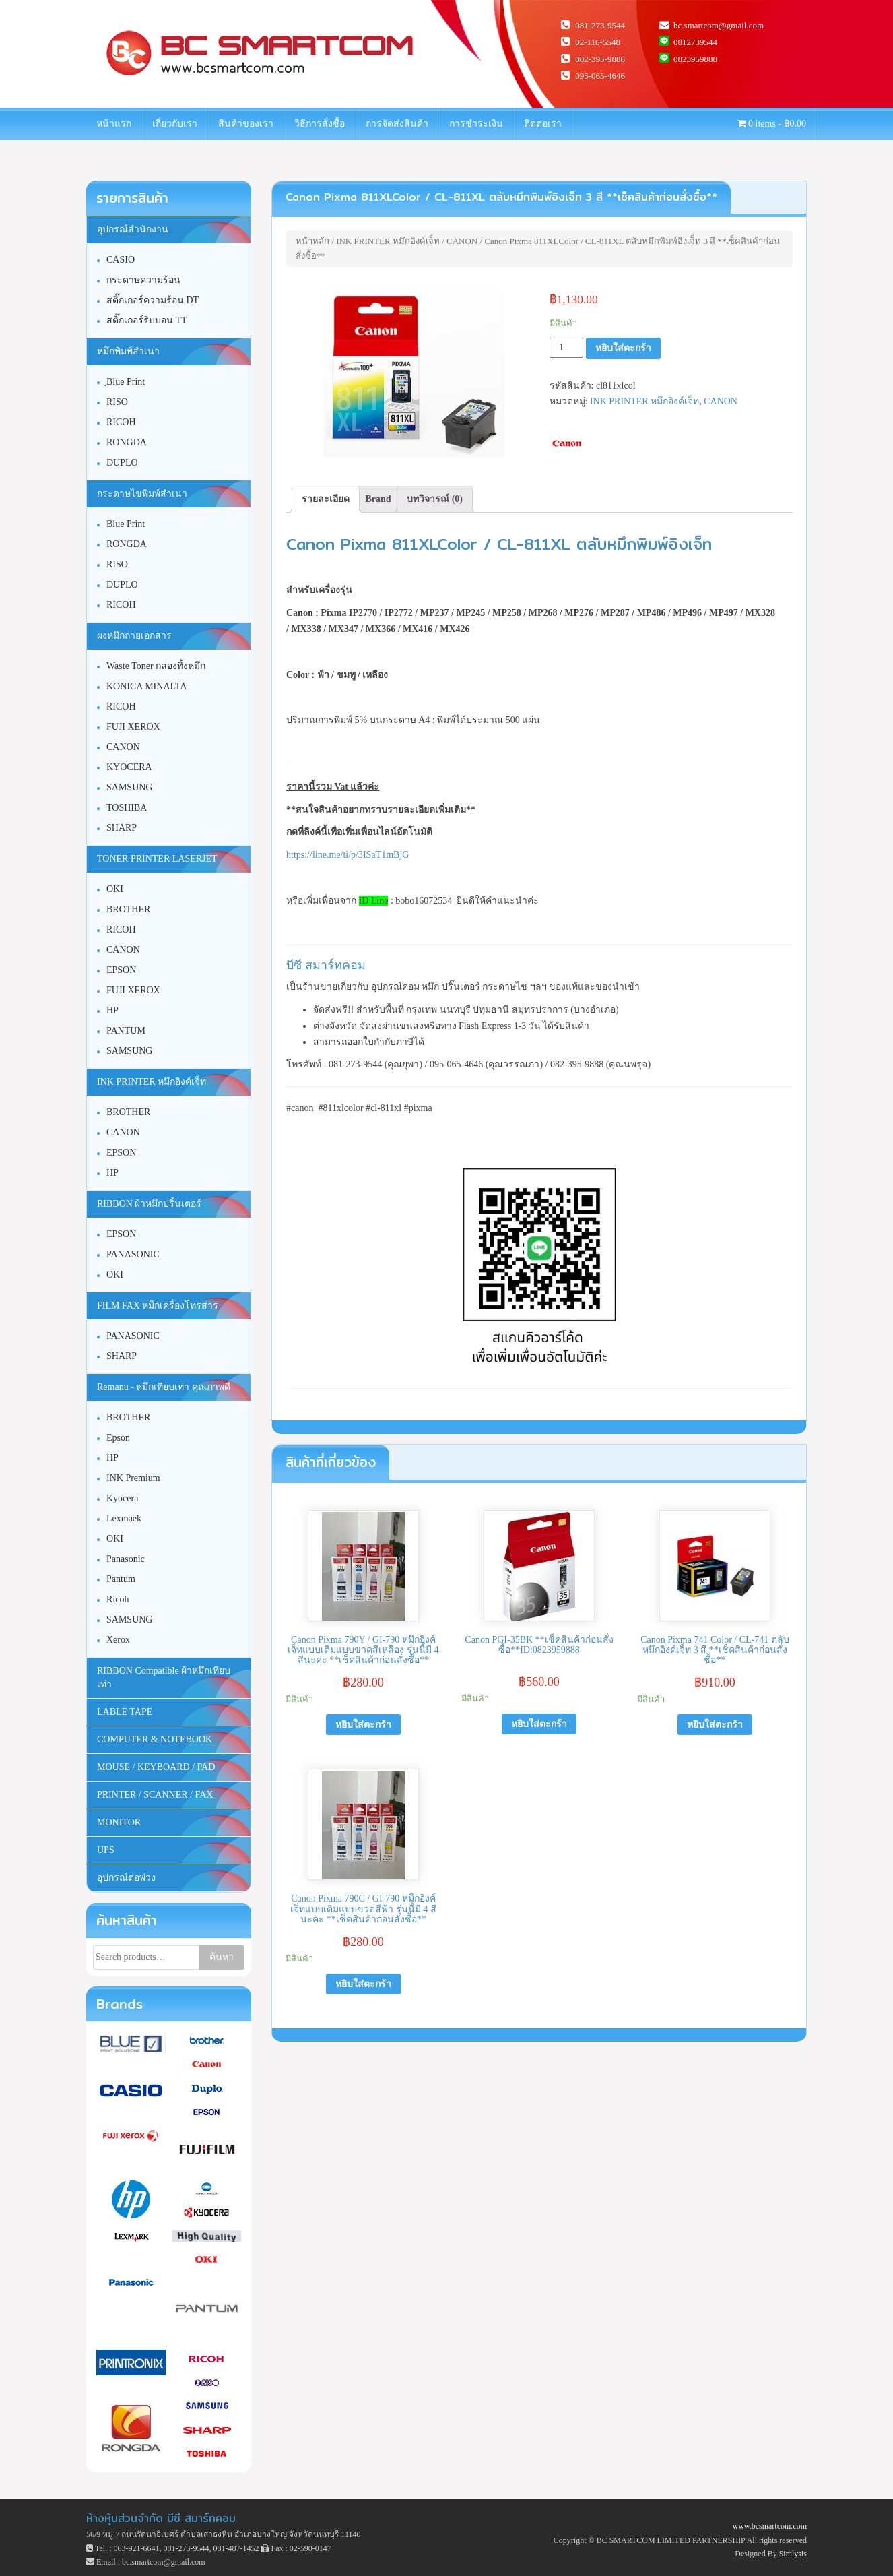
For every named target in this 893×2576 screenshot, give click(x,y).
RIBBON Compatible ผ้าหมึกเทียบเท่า (163, 1677)
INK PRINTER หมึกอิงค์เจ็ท (388, 241)
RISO (117, 402)
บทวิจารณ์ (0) (435, 499)
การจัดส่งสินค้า (397, 124)
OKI (114, 889)
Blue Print (125, 524)
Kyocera (122, 1498)
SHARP (121, 828)
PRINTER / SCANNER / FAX (155, 1795)
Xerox (118, 1640)
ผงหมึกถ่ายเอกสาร (134, 636)
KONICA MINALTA (146, 686)
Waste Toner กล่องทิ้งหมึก (155, 666)
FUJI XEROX (133, 727)
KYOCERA (129, 767)
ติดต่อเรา (543, 124)
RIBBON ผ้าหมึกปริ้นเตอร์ (149, 1204)
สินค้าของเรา (245, 124)
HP (112, 1010)
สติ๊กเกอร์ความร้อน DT (152, 300)
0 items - (772, 124)
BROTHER (128, 909)
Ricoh (117, 1599)
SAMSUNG (129, 787)
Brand (378, 499)
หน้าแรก (113, 124)
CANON (462, 241)
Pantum (120, 1579)
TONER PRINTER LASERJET (157, 859)
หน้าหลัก (312, 241)
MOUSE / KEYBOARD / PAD (156, 1767)
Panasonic (125, 1559)
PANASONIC (133, 1254)
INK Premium (133, 1478)
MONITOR (119, 1822)
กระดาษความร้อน (143, 280)
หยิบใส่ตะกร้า (623, 348)
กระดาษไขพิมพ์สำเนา (142, 494)
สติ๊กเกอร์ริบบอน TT (146, 320)
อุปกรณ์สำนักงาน (132, 229)
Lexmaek (123, 1518)
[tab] (326, 499)
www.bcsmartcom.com (769, 2526)
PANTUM (125, 1031)
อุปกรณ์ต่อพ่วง (126, 1878)
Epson (118, 1438)
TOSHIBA (126, 808)
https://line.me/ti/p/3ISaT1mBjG (347, 855)
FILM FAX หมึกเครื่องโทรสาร (157, 1305)
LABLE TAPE (124, 1712)
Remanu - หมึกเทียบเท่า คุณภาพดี (163, 1387)
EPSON (121, 970)
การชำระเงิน (476, 124)
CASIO (120, 260)
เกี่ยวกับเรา (174, 124)
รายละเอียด (326, 499)
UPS (105, 1850)
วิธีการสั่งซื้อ (319, 124)
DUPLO (122, 463)
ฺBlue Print (125, 382)
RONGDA (126, 442)
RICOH (121, 422)
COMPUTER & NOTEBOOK (154, 1739)
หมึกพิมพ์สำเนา (128, 351)
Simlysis (793, 2553)
